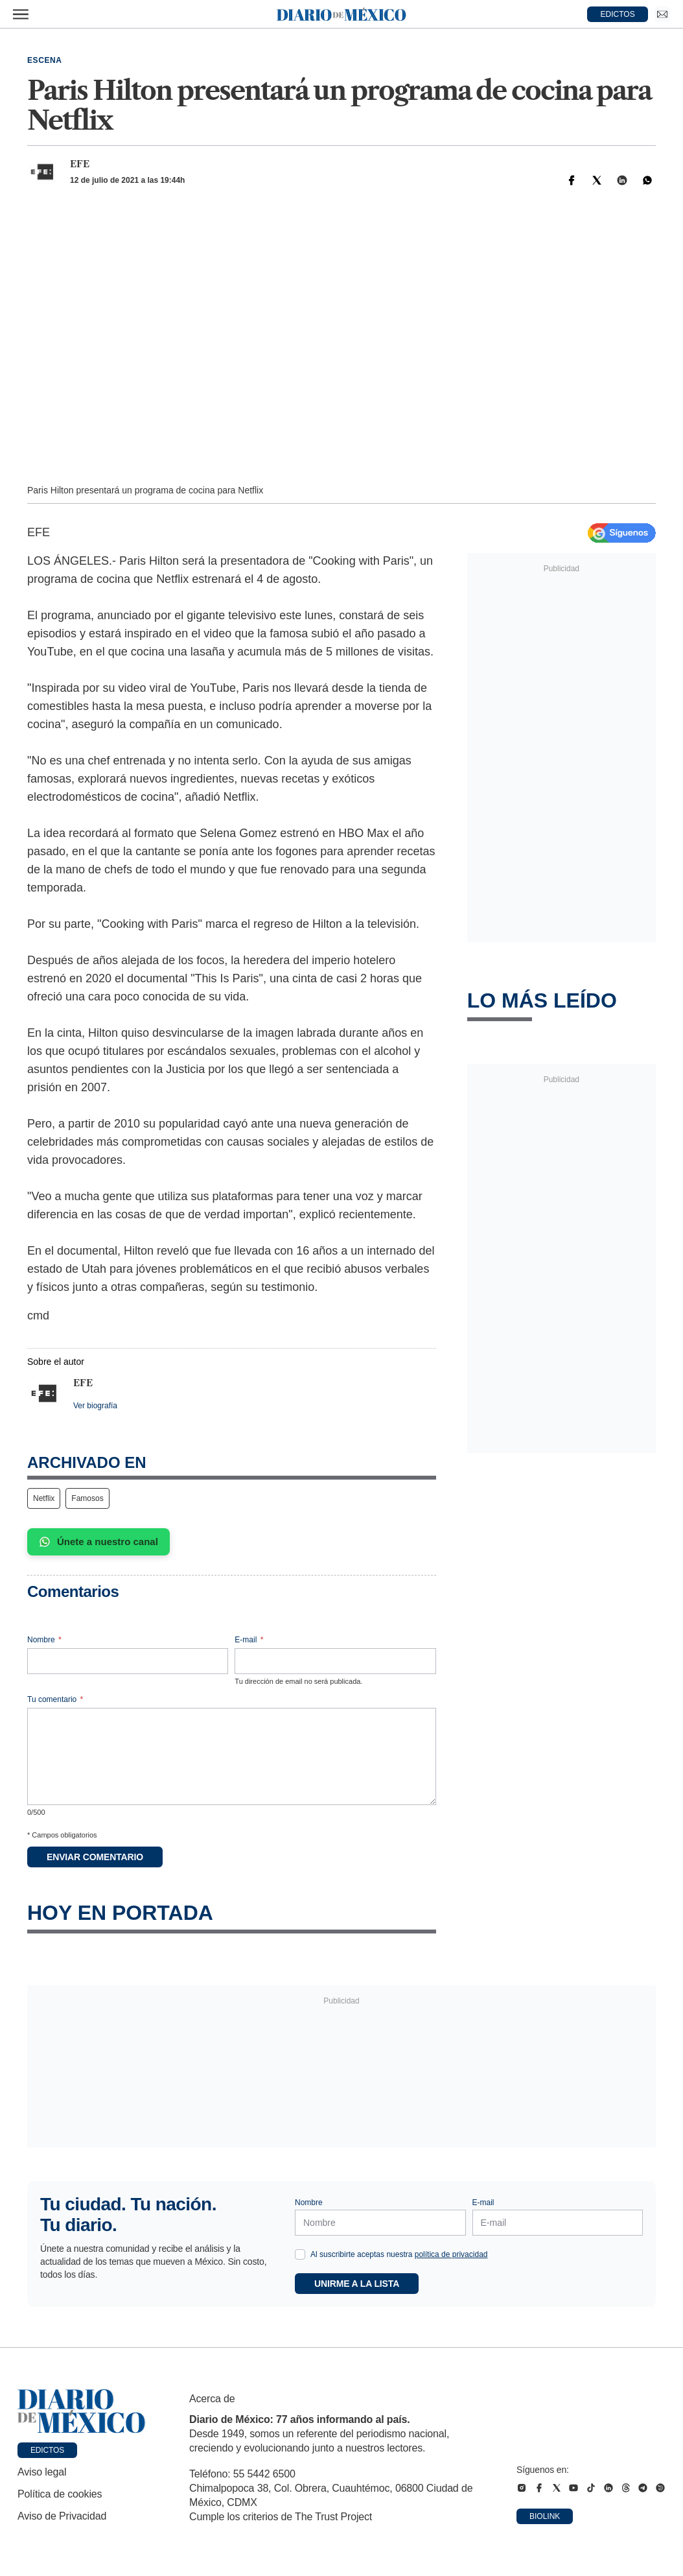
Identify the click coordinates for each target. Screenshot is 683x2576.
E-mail (249, 1639)
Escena (44, 60)
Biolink (544, 2516)
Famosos (87, 1498)
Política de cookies (59, 2493)
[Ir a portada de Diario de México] (81, 2411)
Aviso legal (41, 2471)
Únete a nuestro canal (98, 1542)
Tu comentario (55, 1699)
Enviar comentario (95, 1857)
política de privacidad (451, 2254)
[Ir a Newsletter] (662, 14)
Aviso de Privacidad (61, 2516)
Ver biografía (95, 1405)
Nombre (44, 1639)
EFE (79, 164)
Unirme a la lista (356, 2283)
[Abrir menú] (21, 14)
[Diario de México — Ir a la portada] (341, 14)
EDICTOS (618, 14)
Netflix (43, 1498)
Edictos (47, 2450)
